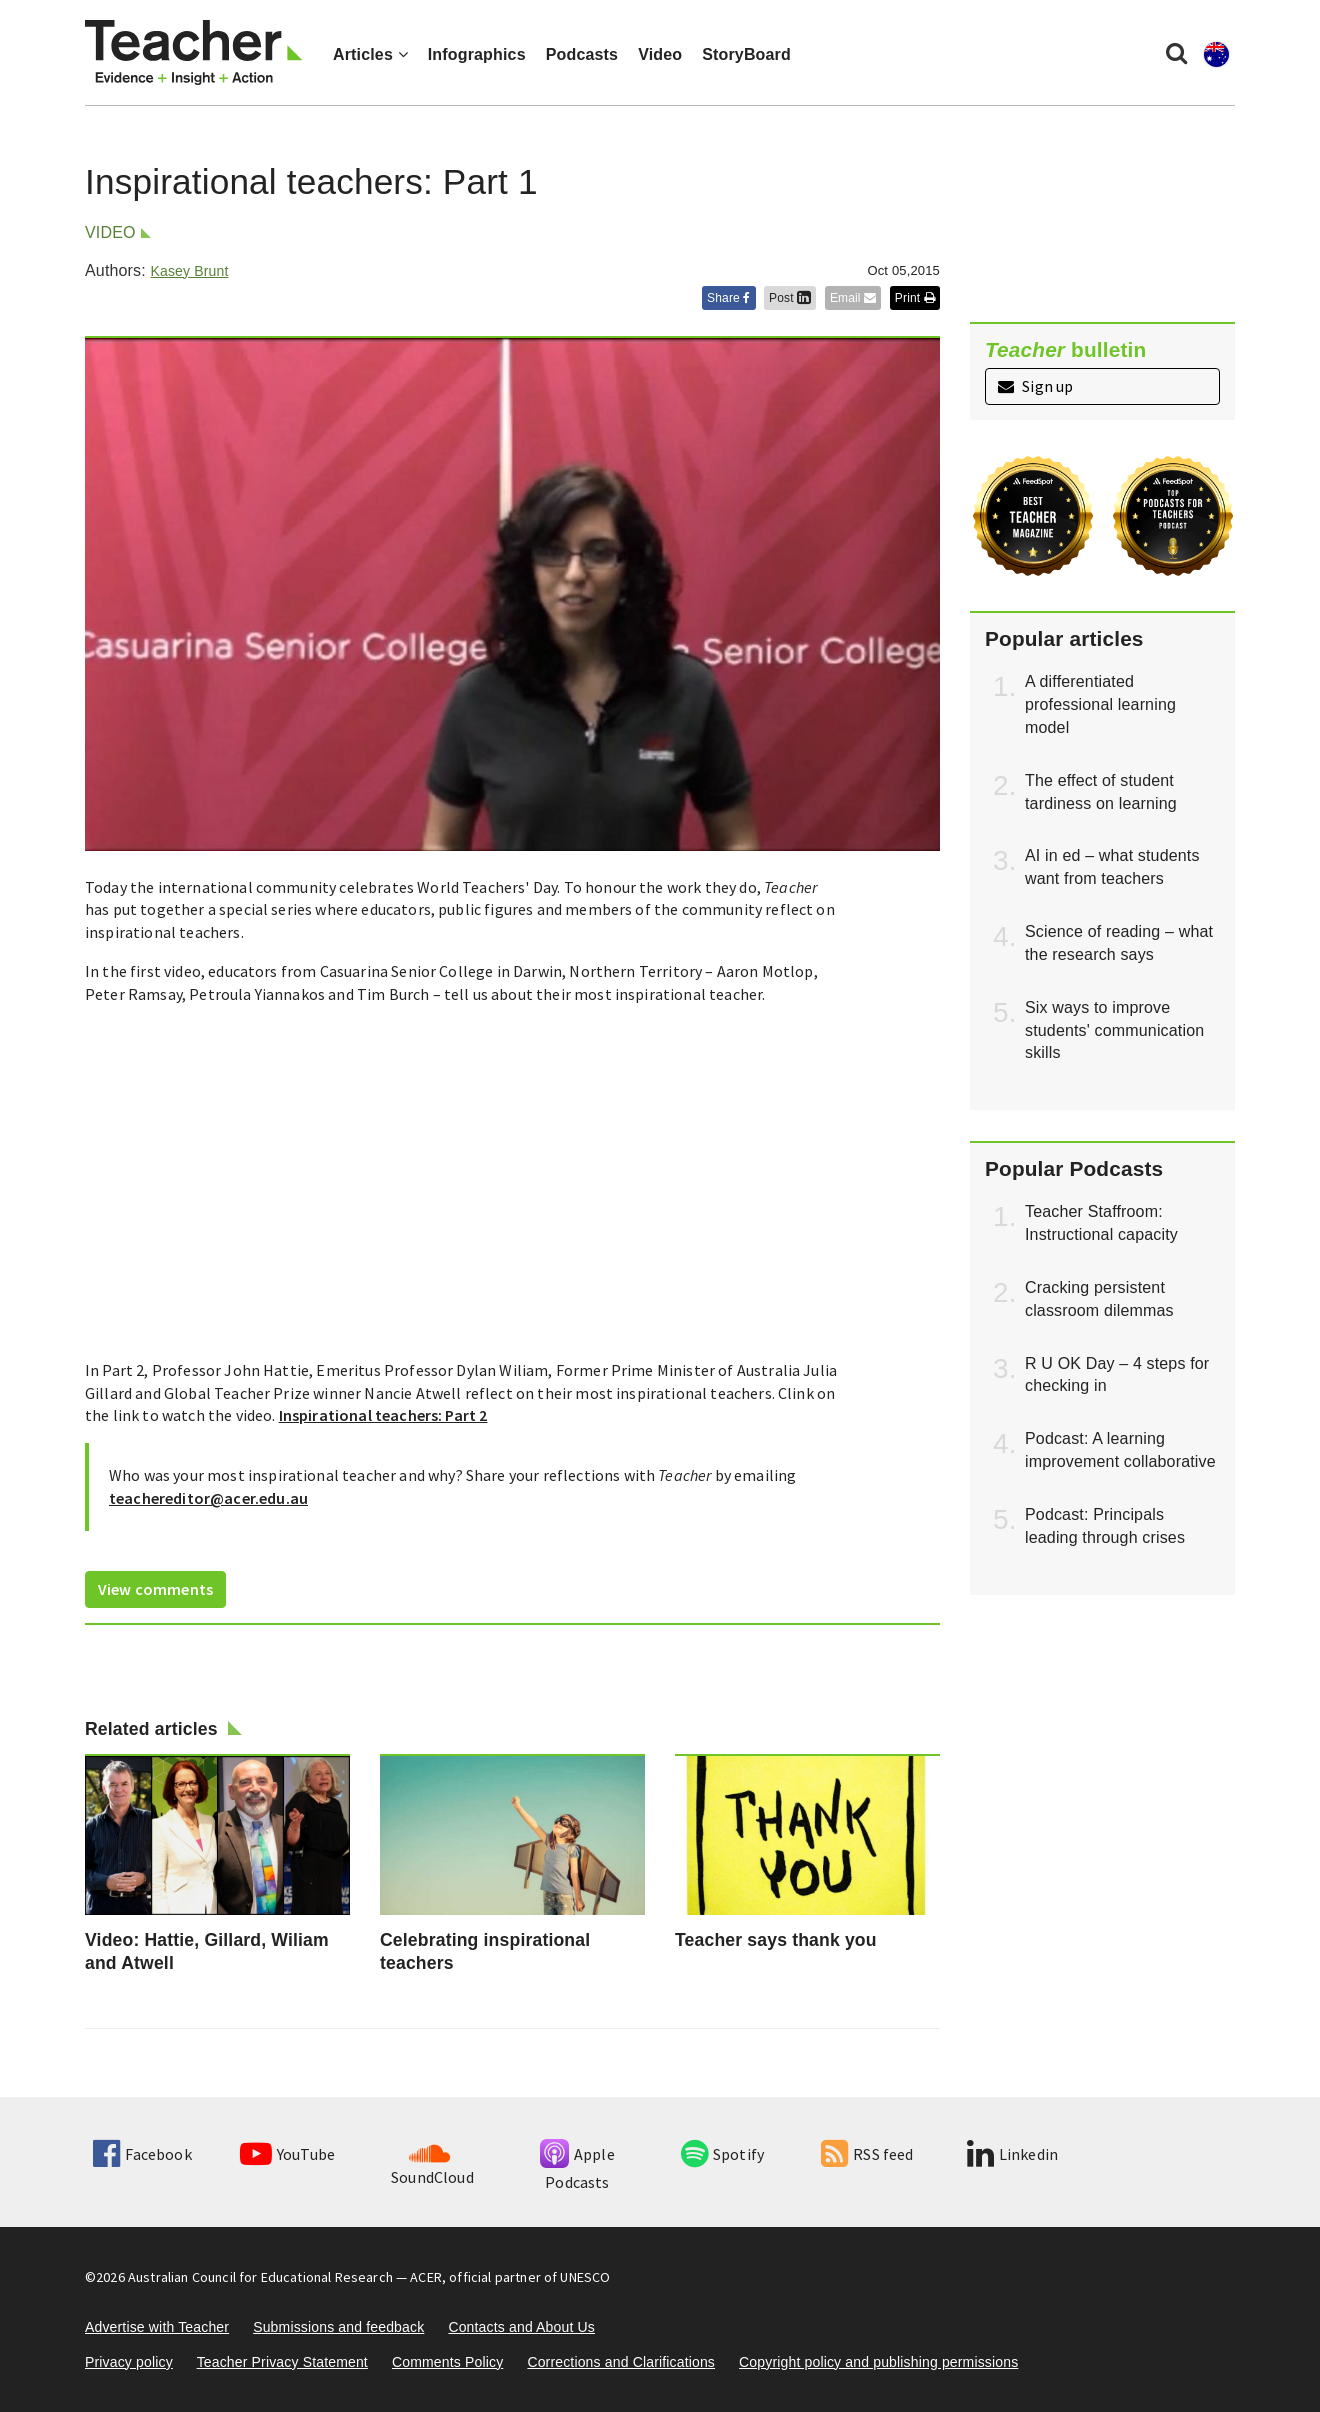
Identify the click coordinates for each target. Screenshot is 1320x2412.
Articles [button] (370, 54)
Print (915, 298)
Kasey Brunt (189, 271)
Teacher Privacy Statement (282, 2362)
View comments (155, 1589)
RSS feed (867, 2154)
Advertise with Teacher (157, 2327)
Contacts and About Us (521, 2327)
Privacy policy (129, 2362)
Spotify (722, 2154)
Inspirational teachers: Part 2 (383, 1415)
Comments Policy (447, 2362)
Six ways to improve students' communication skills (1114, 1030)
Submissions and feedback (338, 2327)
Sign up (1035, 386)
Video (660, 54)
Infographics (477, 54)
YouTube (287, 2154)
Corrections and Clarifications (621, 2362)
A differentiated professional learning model (1100, 704)
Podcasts (582, 54)
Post (790, 298)
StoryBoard (746, 54)
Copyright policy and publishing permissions (878, 2362)
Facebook (142, 2154)
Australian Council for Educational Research (260, 2277)
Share (729, 298)
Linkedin (1012, 2154)
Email (853, 298)
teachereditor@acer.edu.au (208, 1498)
